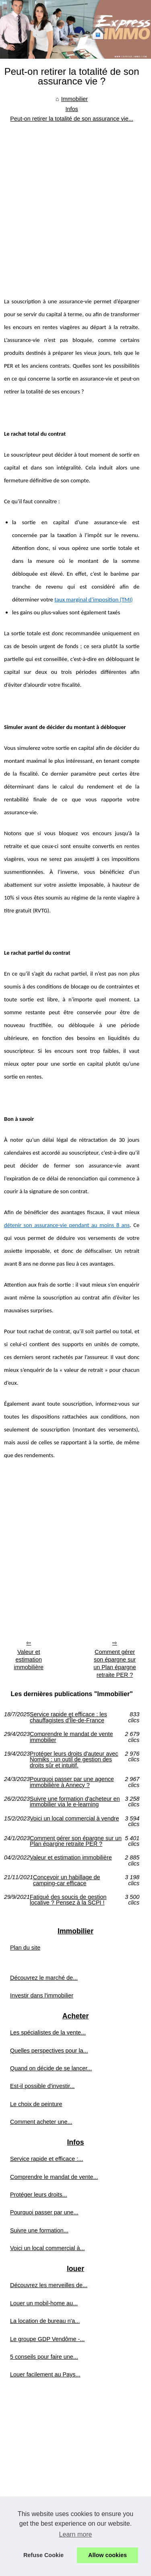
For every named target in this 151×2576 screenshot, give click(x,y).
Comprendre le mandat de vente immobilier (71, 1737)
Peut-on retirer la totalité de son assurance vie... (71, 118)
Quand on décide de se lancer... (51, 2068)
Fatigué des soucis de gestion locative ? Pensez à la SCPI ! (68, 1900)
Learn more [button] (75, 2534)
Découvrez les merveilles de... (48, 2285)
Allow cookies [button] (107, 2555)
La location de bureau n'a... (45, 2321)
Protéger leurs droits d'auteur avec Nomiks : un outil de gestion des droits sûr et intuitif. (74, 1759)
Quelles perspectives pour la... (49, 2050)
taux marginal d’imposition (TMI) (93, 599)
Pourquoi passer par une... (44, 2212)
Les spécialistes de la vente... (48, 2032)
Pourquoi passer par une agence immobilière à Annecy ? (72, 1782)
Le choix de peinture (36, 2104)
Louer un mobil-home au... (44, 2303)
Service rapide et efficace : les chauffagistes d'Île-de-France (68, 1717)
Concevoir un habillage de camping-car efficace (66, 1880)
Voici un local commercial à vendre (74, 1819)
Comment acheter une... (41, 2122)
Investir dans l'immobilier (41, 1995)
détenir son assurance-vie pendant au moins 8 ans (67, 1225)
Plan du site (25, 1947)
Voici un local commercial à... (47, 2248)
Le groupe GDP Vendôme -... (47, 2339)
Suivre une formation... (39, 2230)
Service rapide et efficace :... (46, 2159)
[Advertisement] (75, 203)
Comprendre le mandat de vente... (54, 2177)
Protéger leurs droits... (38, 2194)
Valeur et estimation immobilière (28, 1659)
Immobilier (74, 99)
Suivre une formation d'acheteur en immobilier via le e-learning (75, 1802)
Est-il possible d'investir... (42, 2086)
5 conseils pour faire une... (44, 2357)
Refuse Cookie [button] (43, 2555)
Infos (72, 109)
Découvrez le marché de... (44, 1978)
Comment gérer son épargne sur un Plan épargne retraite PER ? (114, 1663)
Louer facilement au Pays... (45, 2374)
